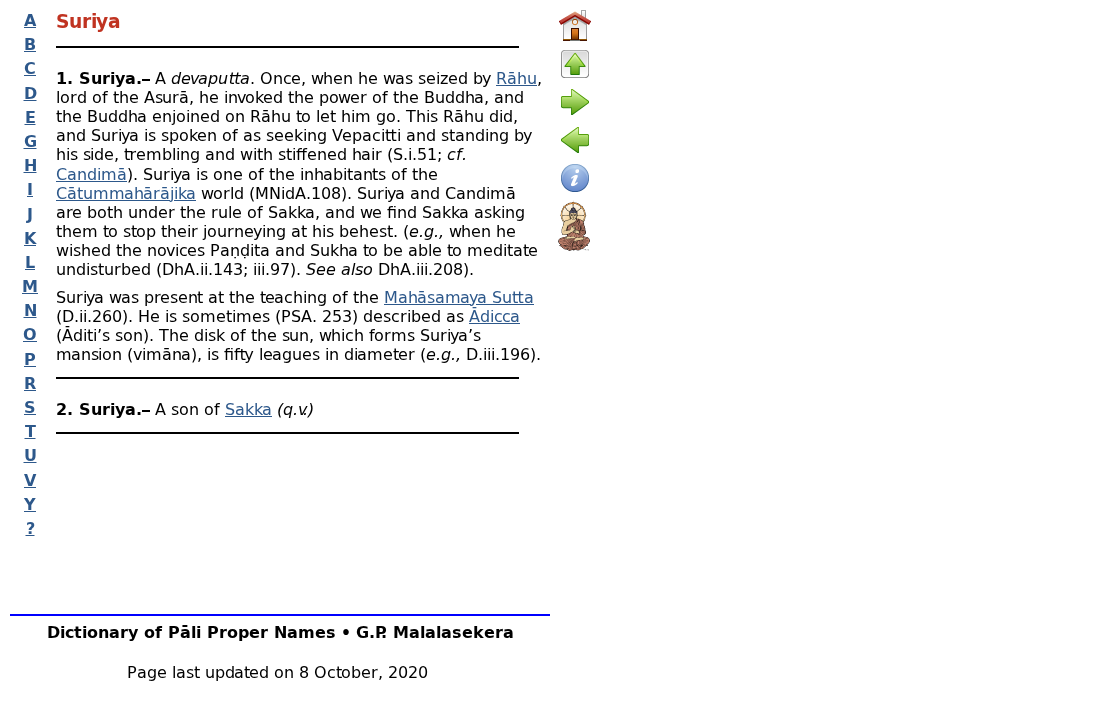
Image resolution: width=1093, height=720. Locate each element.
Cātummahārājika (126, 192)
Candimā (91, 173)
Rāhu (516, 77)
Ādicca (494, 315)
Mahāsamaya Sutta (459, 296)
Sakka (248, 408)
